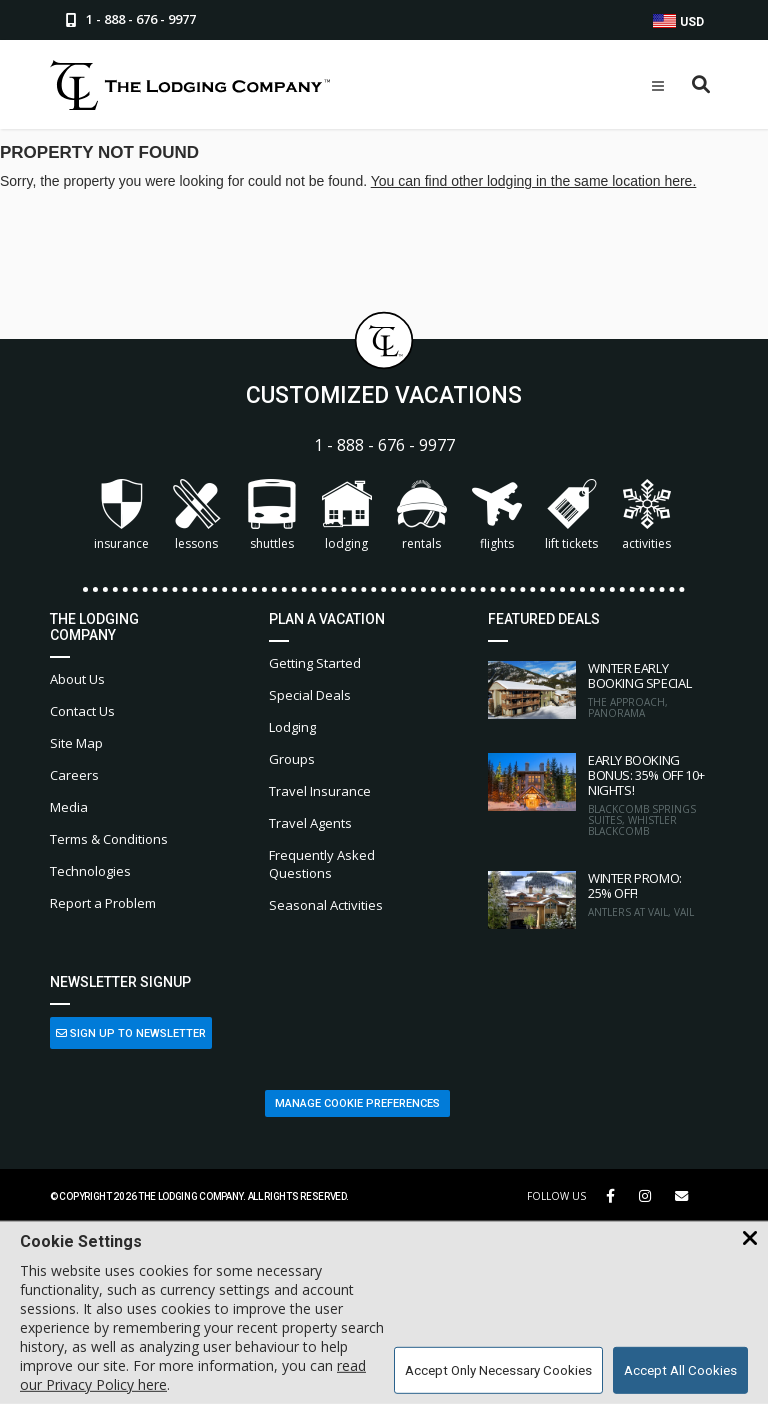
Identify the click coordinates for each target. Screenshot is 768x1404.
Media (69, 807)
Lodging (347, 515)
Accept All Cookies (680, 1370)
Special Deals (310, 695)
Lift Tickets (571, 515)
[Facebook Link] (610, 1196)
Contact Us (82, 711)
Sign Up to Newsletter (131, 1033)
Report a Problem (103, 903)
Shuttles (272, 515)
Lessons (197, 515)
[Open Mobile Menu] (658, 86)
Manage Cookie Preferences (357, 1103)
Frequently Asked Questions (322, 864)
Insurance (121, 515)
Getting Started (315, 663)
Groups (292, 759)
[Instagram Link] (645, 1196)
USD (678, 21)
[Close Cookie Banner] (750, 1239)
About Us (77, 679)
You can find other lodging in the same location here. (534, 181)
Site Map (76, 743)
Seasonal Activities (326, 905)
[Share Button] (681, 1196)
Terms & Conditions (109, 839)
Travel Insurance (320, 791)
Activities (647, 515)
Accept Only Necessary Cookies (498, 1370)
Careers (74, 775)
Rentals (422, 515)
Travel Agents (310, 823)
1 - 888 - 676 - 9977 (384, 445)
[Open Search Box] (701, 85)
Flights (497, 515)
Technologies (90, 871)
